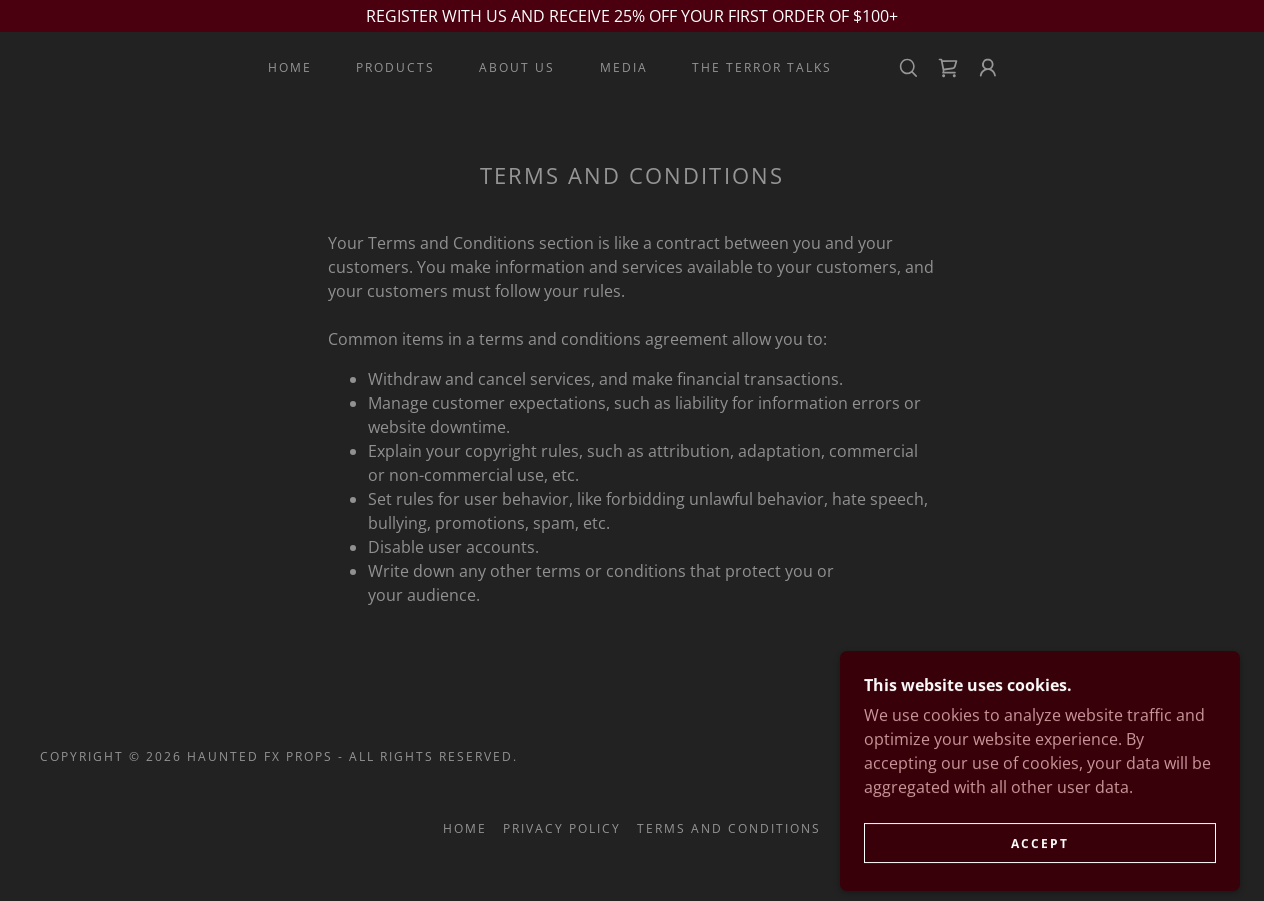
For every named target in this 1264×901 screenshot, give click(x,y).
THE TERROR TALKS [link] (762, 67)
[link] (948, 68)
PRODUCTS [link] (395, 67)
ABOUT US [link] (517, 67)
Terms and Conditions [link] (729, 828)
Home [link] (290, 67)
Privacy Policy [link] (562, 828)
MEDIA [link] (624, 67)
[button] (988, 68)
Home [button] (465, 828)
